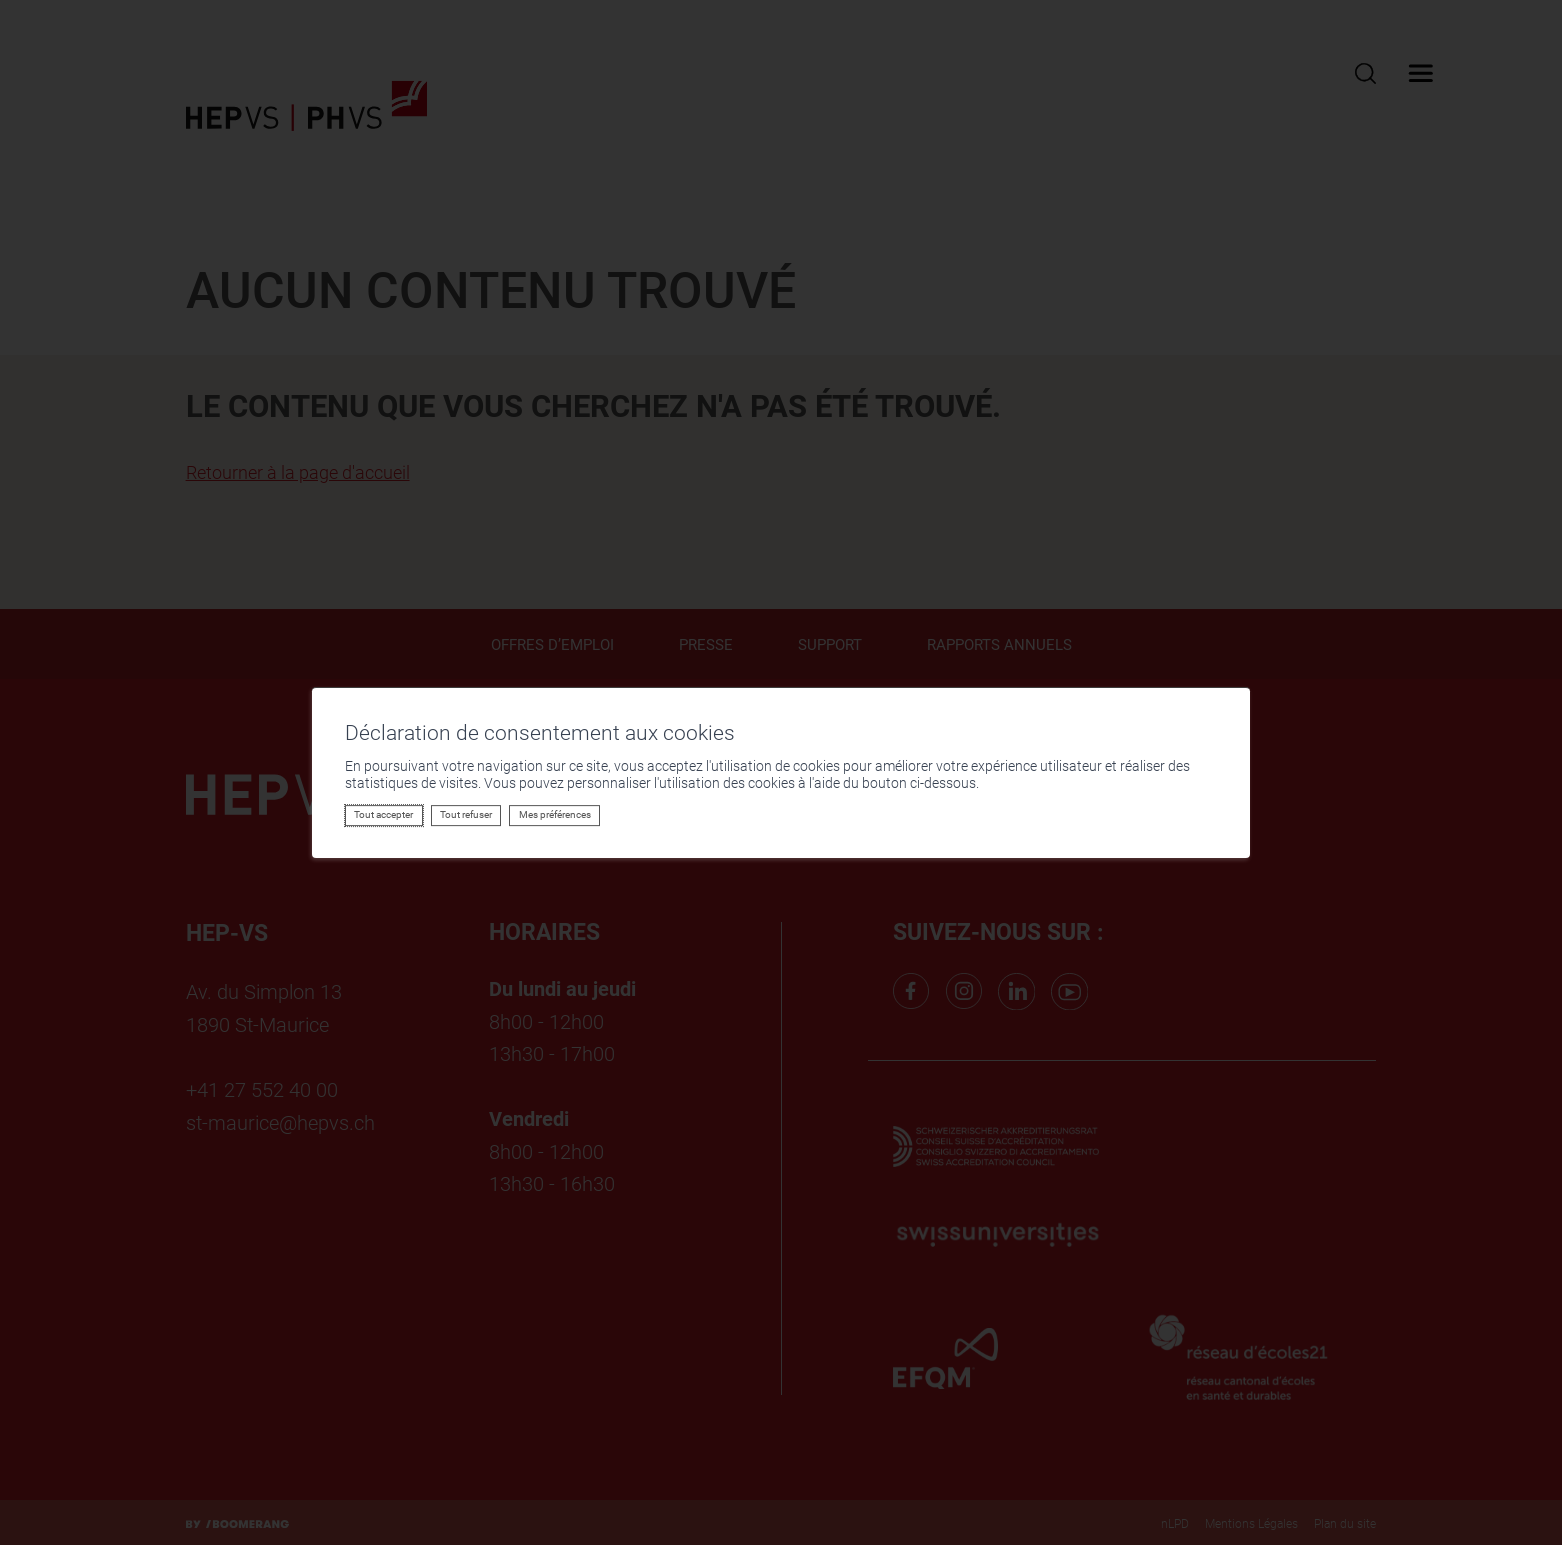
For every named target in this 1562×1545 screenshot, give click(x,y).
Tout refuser (466, 814)
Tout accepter (383, 814)
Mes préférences (555, 814)
